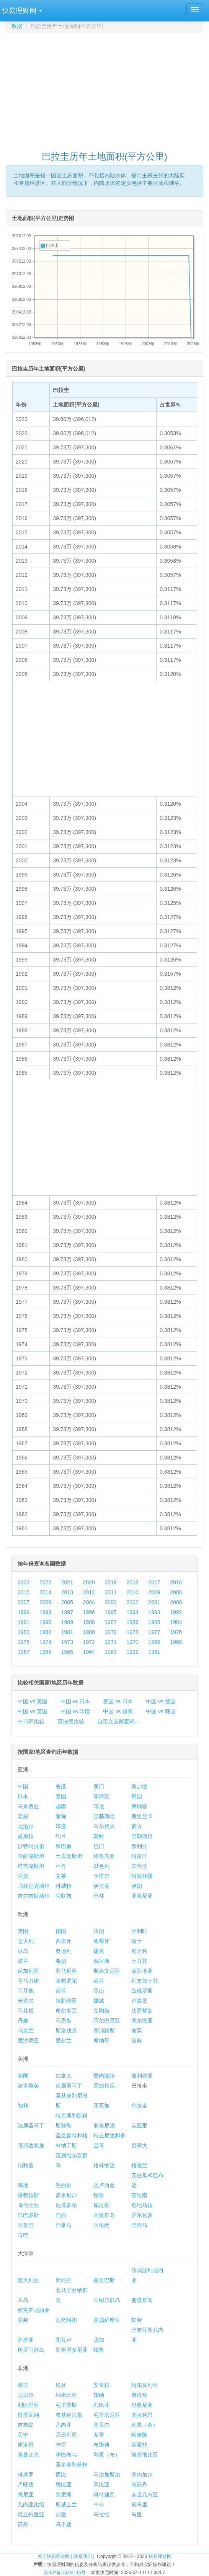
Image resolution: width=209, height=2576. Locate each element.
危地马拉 (142, 2205)
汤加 (98, 2340)
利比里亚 (28, 2405)
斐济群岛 (142, 2300)
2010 (132, 1592)
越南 (61, 1806)
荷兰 (61, 1991)
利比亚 (101, 2405)
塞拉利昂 (142, 2415)
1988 (89, 1622)
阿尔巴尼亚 (106, 2021)
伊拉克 (101, 1886)
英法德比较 (70, 1721)
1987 (111, 1622)
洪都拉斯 (28, 2195)
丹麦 (23, 2021)
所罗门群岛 (31, 2350)
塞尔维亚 (142, 2021)
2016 (176, 1582)
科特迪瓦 (104, 2494)
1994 (132, 1612)
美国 (23, 2076)
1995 (111, 1612)
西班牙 (64, 1941)
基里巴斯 (104, 2280)
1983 (23, 1632)
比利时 (139, 1931)
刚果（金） (144, 2425)
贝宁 (23, 2435)
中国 (23, 1786)
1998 (45, 1612)
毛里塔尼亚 (106, 2415)
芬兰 (98, 1981)
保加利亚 (28, 1971)
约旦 (61, 1836)
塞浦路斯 (104, 2030)
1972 (89, 1642)
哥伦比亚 (28, 2205)
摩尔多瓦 (66, 2011)
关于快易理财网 (54, 2556)
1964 (89, 1652)
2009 (154, 1592)
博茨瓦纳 (28, 2415)
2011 (111, 1592)
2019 (111, 1582)
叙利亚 (139, 1846)
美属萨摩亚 (106, 2320)
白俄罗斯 (142, 1991)
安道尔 (26, 2001)
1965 (67, 1652)
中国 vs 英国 (32, 1711)
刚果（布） (106, 2455)
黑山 (98, 1991)
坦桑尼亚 (142, 2405)
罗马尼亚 (66, 1971)
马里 (136, 2514)
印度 (61, 1826)
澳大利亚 (28, 2280)
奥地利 (64, 1951)
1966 (45, 1652)
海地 (23, 2185)
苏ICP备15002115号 (65, 2572)
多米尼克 (104, 2125)
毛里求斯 (66, 2405)
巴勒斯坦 (142, 1836)
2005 (67, 1602)
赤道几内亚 (144, 2494)
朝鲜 (98, 1836)
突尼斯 (64, 2494)
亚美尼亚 (142, 1896)
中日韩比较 (31, 1721)
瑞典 (136, 2040)
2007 (23, 1602)
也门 (98, 1846)
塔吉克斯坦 (31, 1866)
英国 (23, 1931)
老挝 (23, 1816)
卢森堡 (139, 2001)
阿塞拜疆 (142, 1876)
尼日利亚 (66, 2435)
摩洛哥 (26, 2445)
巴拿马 (64, 2225)
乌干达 (64, 2524)
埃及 (61, 2385)
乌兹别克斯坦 (34, 1886)
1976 (176, 1632)
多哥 (98, 2435)
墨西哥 (64, 2185)
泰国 (61, 1796)
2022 (45, 1582)
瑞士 (136, 1941)
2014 (45, 1592)
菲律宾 (101, 1796)
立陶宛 (101, 2011)
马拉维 (101, 2514)
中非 (98, 2504)
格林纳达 (104, 2165)
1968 (176, 1642)
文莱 (61, 1876)
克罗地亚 (142, 1971)
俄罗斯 (101, 1961)
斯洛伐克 (66, 2030)
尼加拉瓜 (104, 2086)
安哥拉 (101, 2385)
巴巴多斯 (28, 2215)
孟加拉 (26, 1836)
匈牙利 (139, 1951)
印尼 (98, 1806)
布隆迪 (101, 2445)
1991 (23, 1622)
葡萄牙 (101, 1941)
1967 (23, 1652)
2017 (154, 1582)
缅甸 (61, 1816)
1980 (89, 1632)
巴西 (61, 2215)
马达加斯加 (106, 2475)
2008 (176, 1592)
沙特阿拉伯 (31, 1846)
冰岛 (23, 1951)
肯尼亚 (26, 2494)
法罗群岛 (142, 2011)
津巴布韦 (66, 2455)
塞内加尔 (142, 2475)
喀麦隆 (139, 2435)
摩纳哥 (101, 2040)
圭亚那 (139, 2125)
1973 (67, 1642)
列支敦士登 (144, 1981)
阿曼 (23, 1876)
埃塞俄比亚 (144, 2455)
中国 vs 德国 (161, 1701)
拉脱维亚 (66, 2001)
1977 (154, 1632)
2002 (132, 1602)
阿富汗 (139, 1856)
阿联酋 (64, 1896)
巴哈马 (139, 2225)
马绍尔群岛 (106, 2300)
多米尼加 (66, 2195)
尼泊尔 (26, 1826)
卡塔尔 (101, 1876)
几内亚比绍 (31, 2504)
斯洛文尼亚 (106, 1971)
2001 (154, 1602)
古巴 (23, 2235)
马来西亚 (28, 1806)
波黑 (136, 2030)
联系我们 (82, 2556)
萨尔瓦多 (142, 2215)
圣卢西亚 (104, 2185)
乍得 (61, 2445)
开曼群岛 (104, 2215)
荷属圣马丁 (69, 2086)
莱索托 (139, 2445)
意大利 (26, 1941)
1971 (111, 1642)
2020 (89, 1582)
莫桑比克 (28, 2455)
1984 (176, 1622)
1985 (154, 1622)
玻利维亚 (142, 2076)
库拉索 (101, 2205)
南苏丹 (139, 2484)
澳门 (98, 1786)
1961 (154, 1652)
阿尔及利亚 (144, 2385)
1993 (154, 1612)
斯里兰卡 (142, 1816)
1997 (67, 1612)
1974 (45, 1642)
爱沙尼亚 (28, 2040)
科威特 (64, 1886)
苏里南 (139, 2195)
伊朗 (136, 1886)
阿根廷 (101, 2225)
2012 (89, 1592)
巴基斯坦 (104, 1816)
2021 (67, 1582)
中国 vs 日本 (75, 1701)
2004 (89, 1602)
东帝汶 (139, 1866)
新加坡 (139, 1786)
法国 (98, 1931)
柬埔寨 (139, 1806)
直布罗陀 (66, 1981)
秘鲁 (98, 2195)
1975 (23, 1642)
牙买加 (101, 2106)
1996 (89, 1612)
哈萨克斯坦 (31, 1856)
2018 (132, 1582)
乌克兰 (26, 2030)
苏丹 (23, 2524)
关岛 (23, 2300)
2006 (45, 1602)
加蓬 (61, 2514)
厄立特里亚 (31, 2514)
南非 (23, 2385)
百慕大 (139, 2145)
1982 (45, 1632)
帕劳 (136, 2320)
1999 (23, 1612)
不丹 (61, 1866)
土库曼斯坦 (69, 1856)
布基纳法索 (69, 2415)
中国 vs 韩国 (161, 1711)
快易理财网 (160, 2556)
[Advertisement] (107, 88)
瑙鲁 (98, 2350)
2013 (67, 1592)
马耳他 (26, 1991)
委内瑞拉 (104, 2076)
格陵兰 (139, 2165)
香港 (61, 1786)
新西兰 (64, 2280)
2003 (111, 1602)
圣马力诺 (28, 1981)
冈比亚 (101, 2484)
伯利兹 (26, 2165)
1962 (132, 1652)
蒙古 (136, 1826)
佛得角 (139, 2395)
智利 (23, 2106)
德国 (61, 1931)
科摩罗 (26, 2475)
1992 (176, 1612)
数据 (16, 26)
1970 (132, 1642)
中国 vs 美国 (32, 1701)
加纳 (98, 2395)
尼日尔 (26, 2395)
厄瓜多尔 (66, 2205)
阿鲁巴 (26, 2225)
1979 (111, 1632)
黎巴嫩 (64, 1846)
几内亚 (64, 2425)
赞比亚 (64, 2484)
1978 (132, 1632)
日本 (23, 1796)
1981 (67, 1632)
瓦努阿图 (66, 2320)
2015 (23, 1592)
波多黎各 (28, 2086)
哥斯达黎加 (31, 2145)
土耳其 (139, 1961)
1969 (154, 1642)
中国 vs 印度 (75, 1711)
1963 (111, 1652)
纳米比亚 (66, 2395)
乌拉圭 (139, 2106)
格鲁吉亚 (104, 1856)
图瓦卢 (64, 2340)
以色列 (101, 1866)
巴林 (98, 1896)
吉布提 (26, 2425)
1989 (67, 1622)
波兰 (23, 1961)
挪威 (98, 2001)
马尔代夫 (104, 1826)
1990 (45, 1622)
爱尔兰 (64, 2040)
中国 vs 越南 (118, 1711)
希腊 (61, 1961)
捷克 (98, 1951)
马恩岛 (64, 2021)
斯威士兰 (66, 2504)
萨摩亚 (26, 2340)
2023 (23, 1582)
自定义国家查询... (118, 1721)
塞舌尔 (101, 2425)
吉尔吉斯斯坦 (34, 1896)
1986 (132, 1622)
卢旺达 (26, 2484)
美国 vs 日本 (118, 1701)
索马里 (139, 2504)
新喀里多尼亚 (72, 2350)
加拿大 (64, 2076)
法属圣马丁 (31, 2125)
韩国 (136, 1796)
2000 (176, 1602)
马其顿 (26, 2011)
